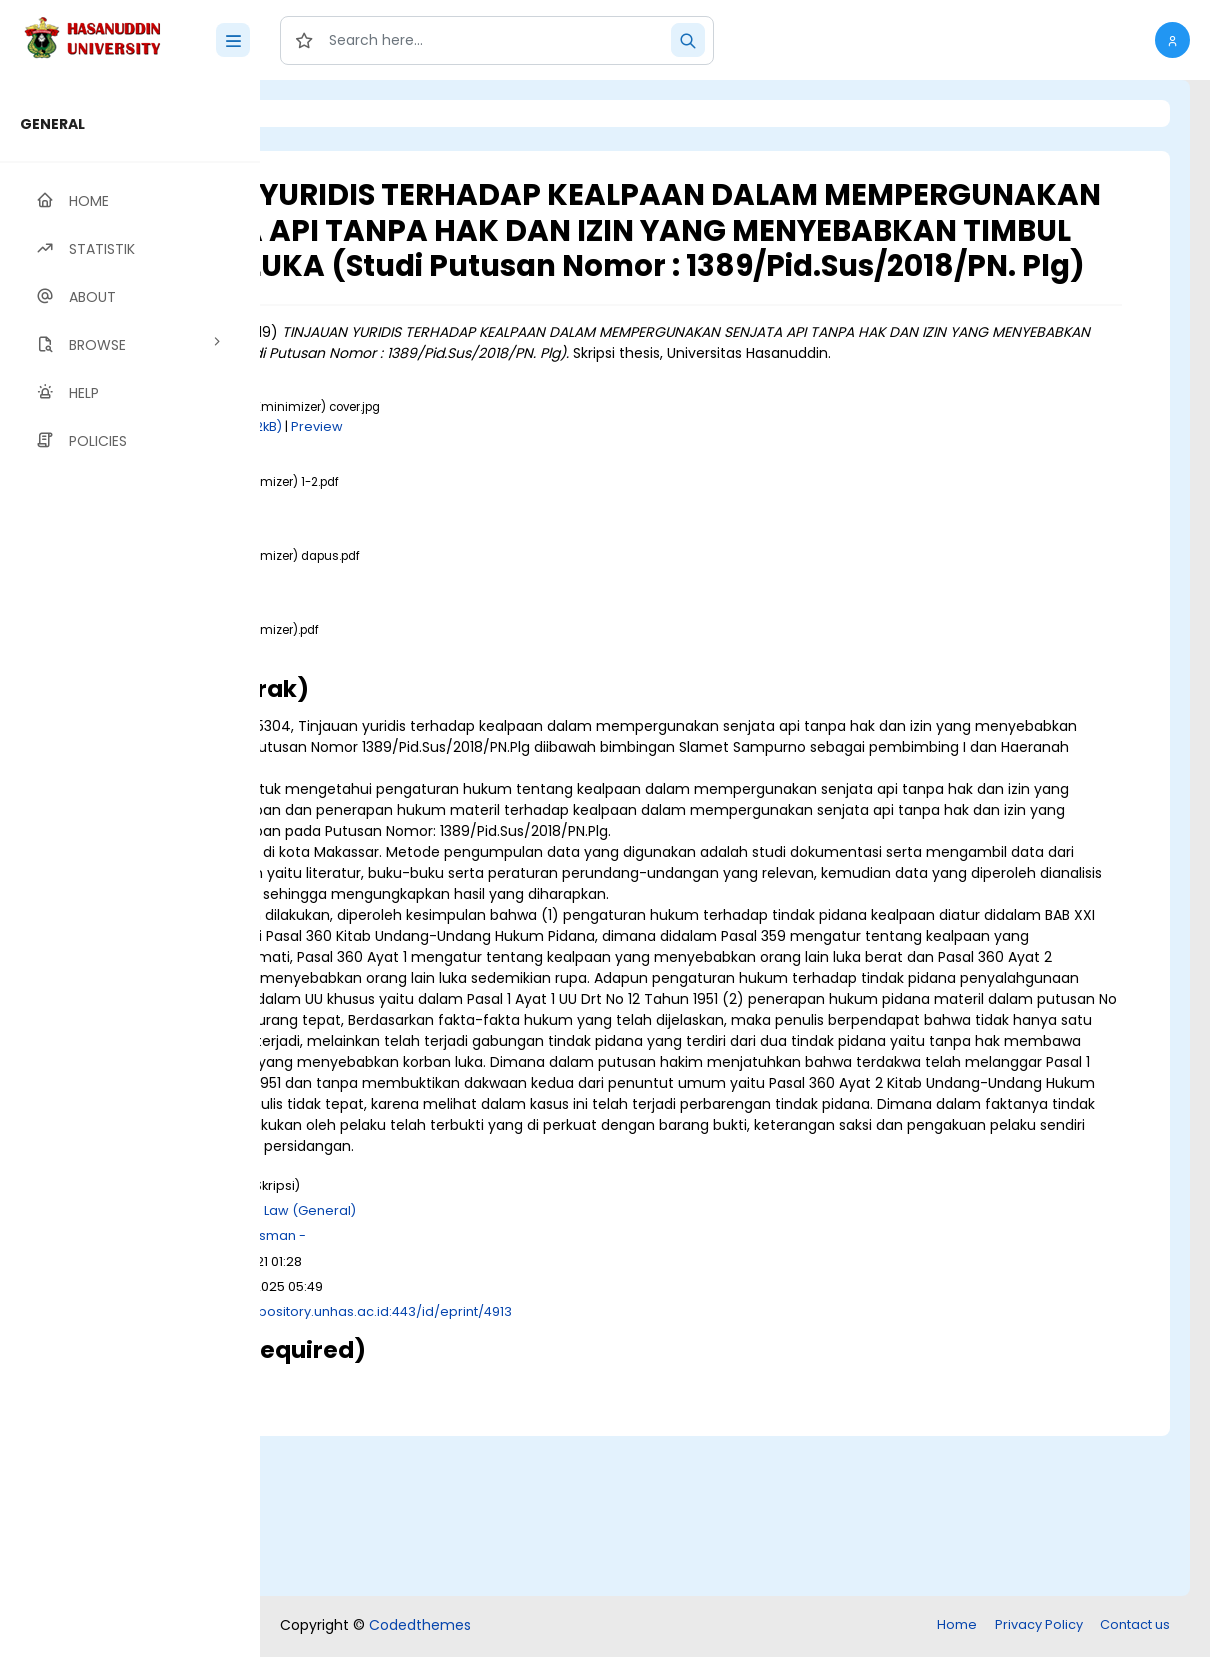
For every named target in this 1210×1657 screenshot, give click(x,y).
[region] (130, 868)
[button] (1172, 40)
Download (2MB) (439, 706)
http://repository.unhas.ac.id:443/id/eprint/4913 (608, 1472)
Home (957, 1626)
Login (345, 113)
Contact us (1135, 1626)
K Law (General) (554, 1372)
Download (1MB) (437, 557)
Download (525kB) (444, 631)
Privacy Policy (1039, 1626)
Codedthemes (420, 1627)
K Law (472, 1372)
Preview (567, 483)
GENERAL (52, 124)
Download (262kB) (472, 483)
